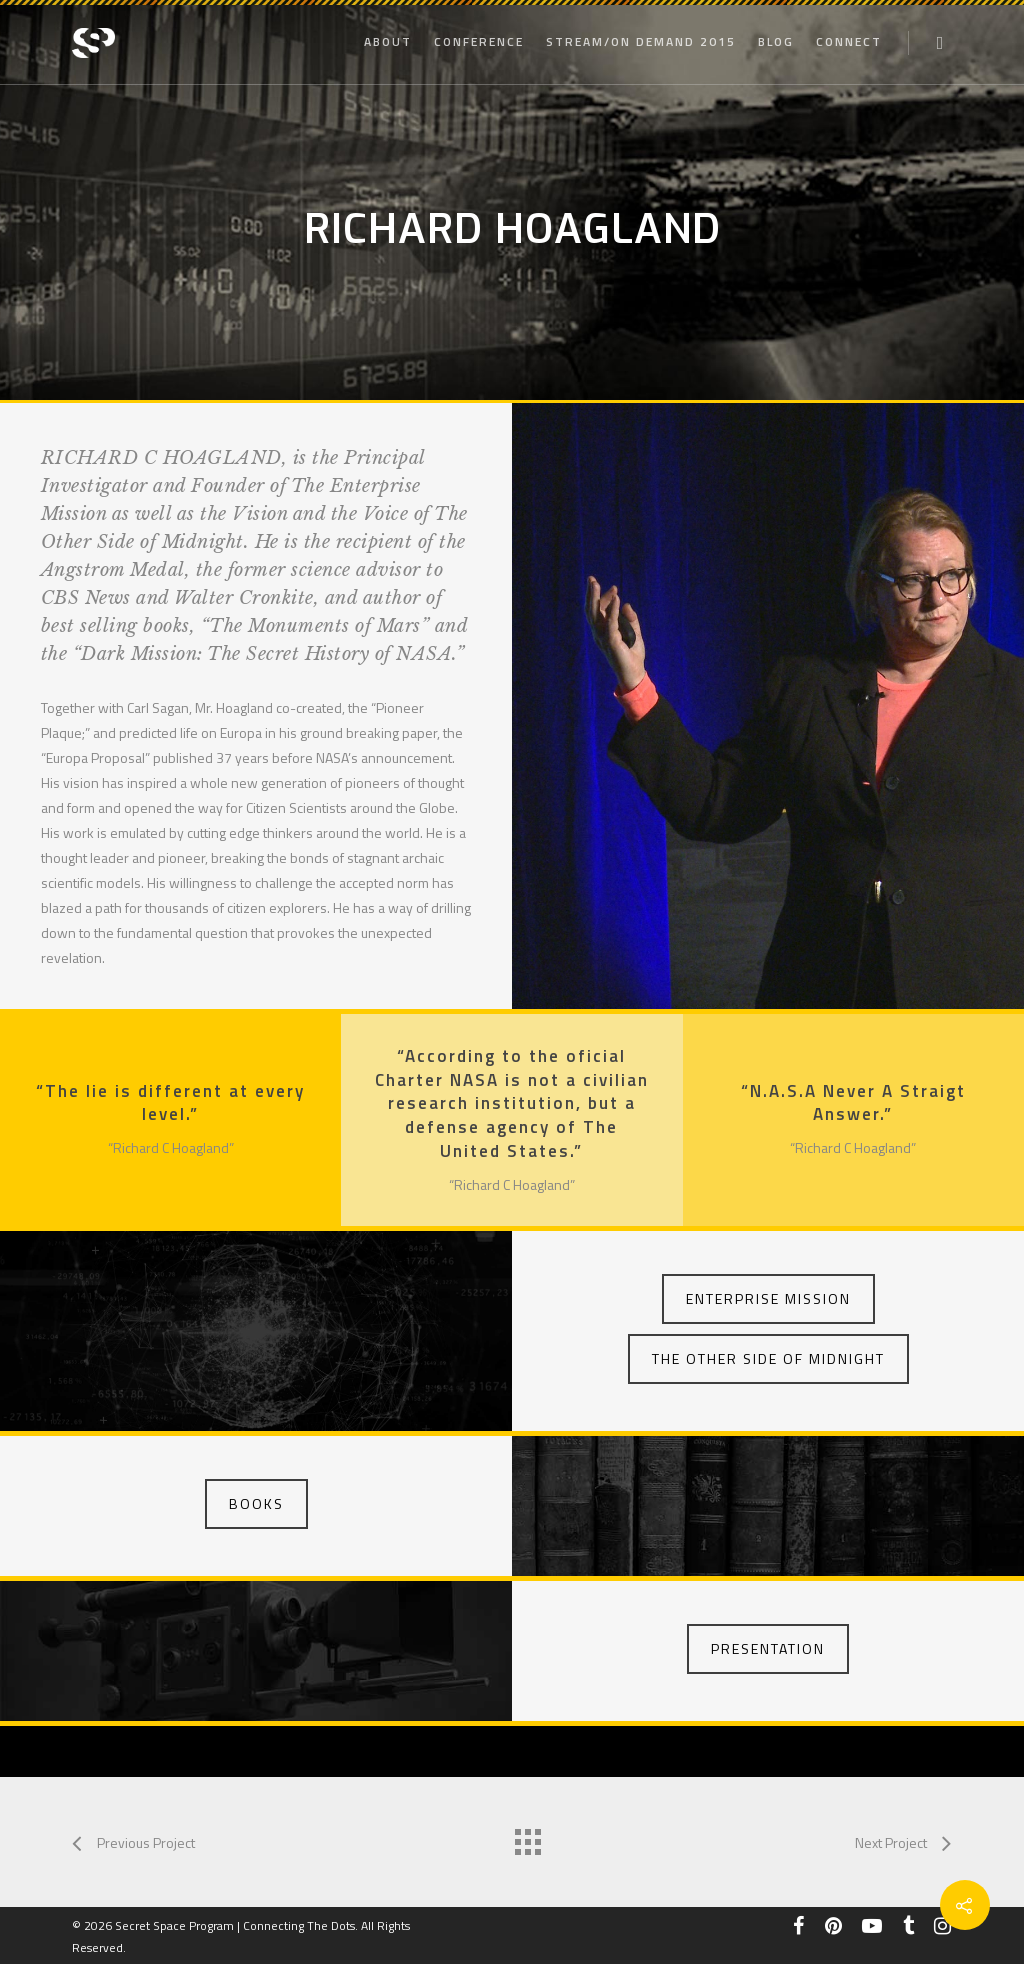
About (388, 41)
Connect (849, 41)
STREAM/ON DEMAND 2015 (641, 41)
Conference (479, 41)
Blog (776, 41)
